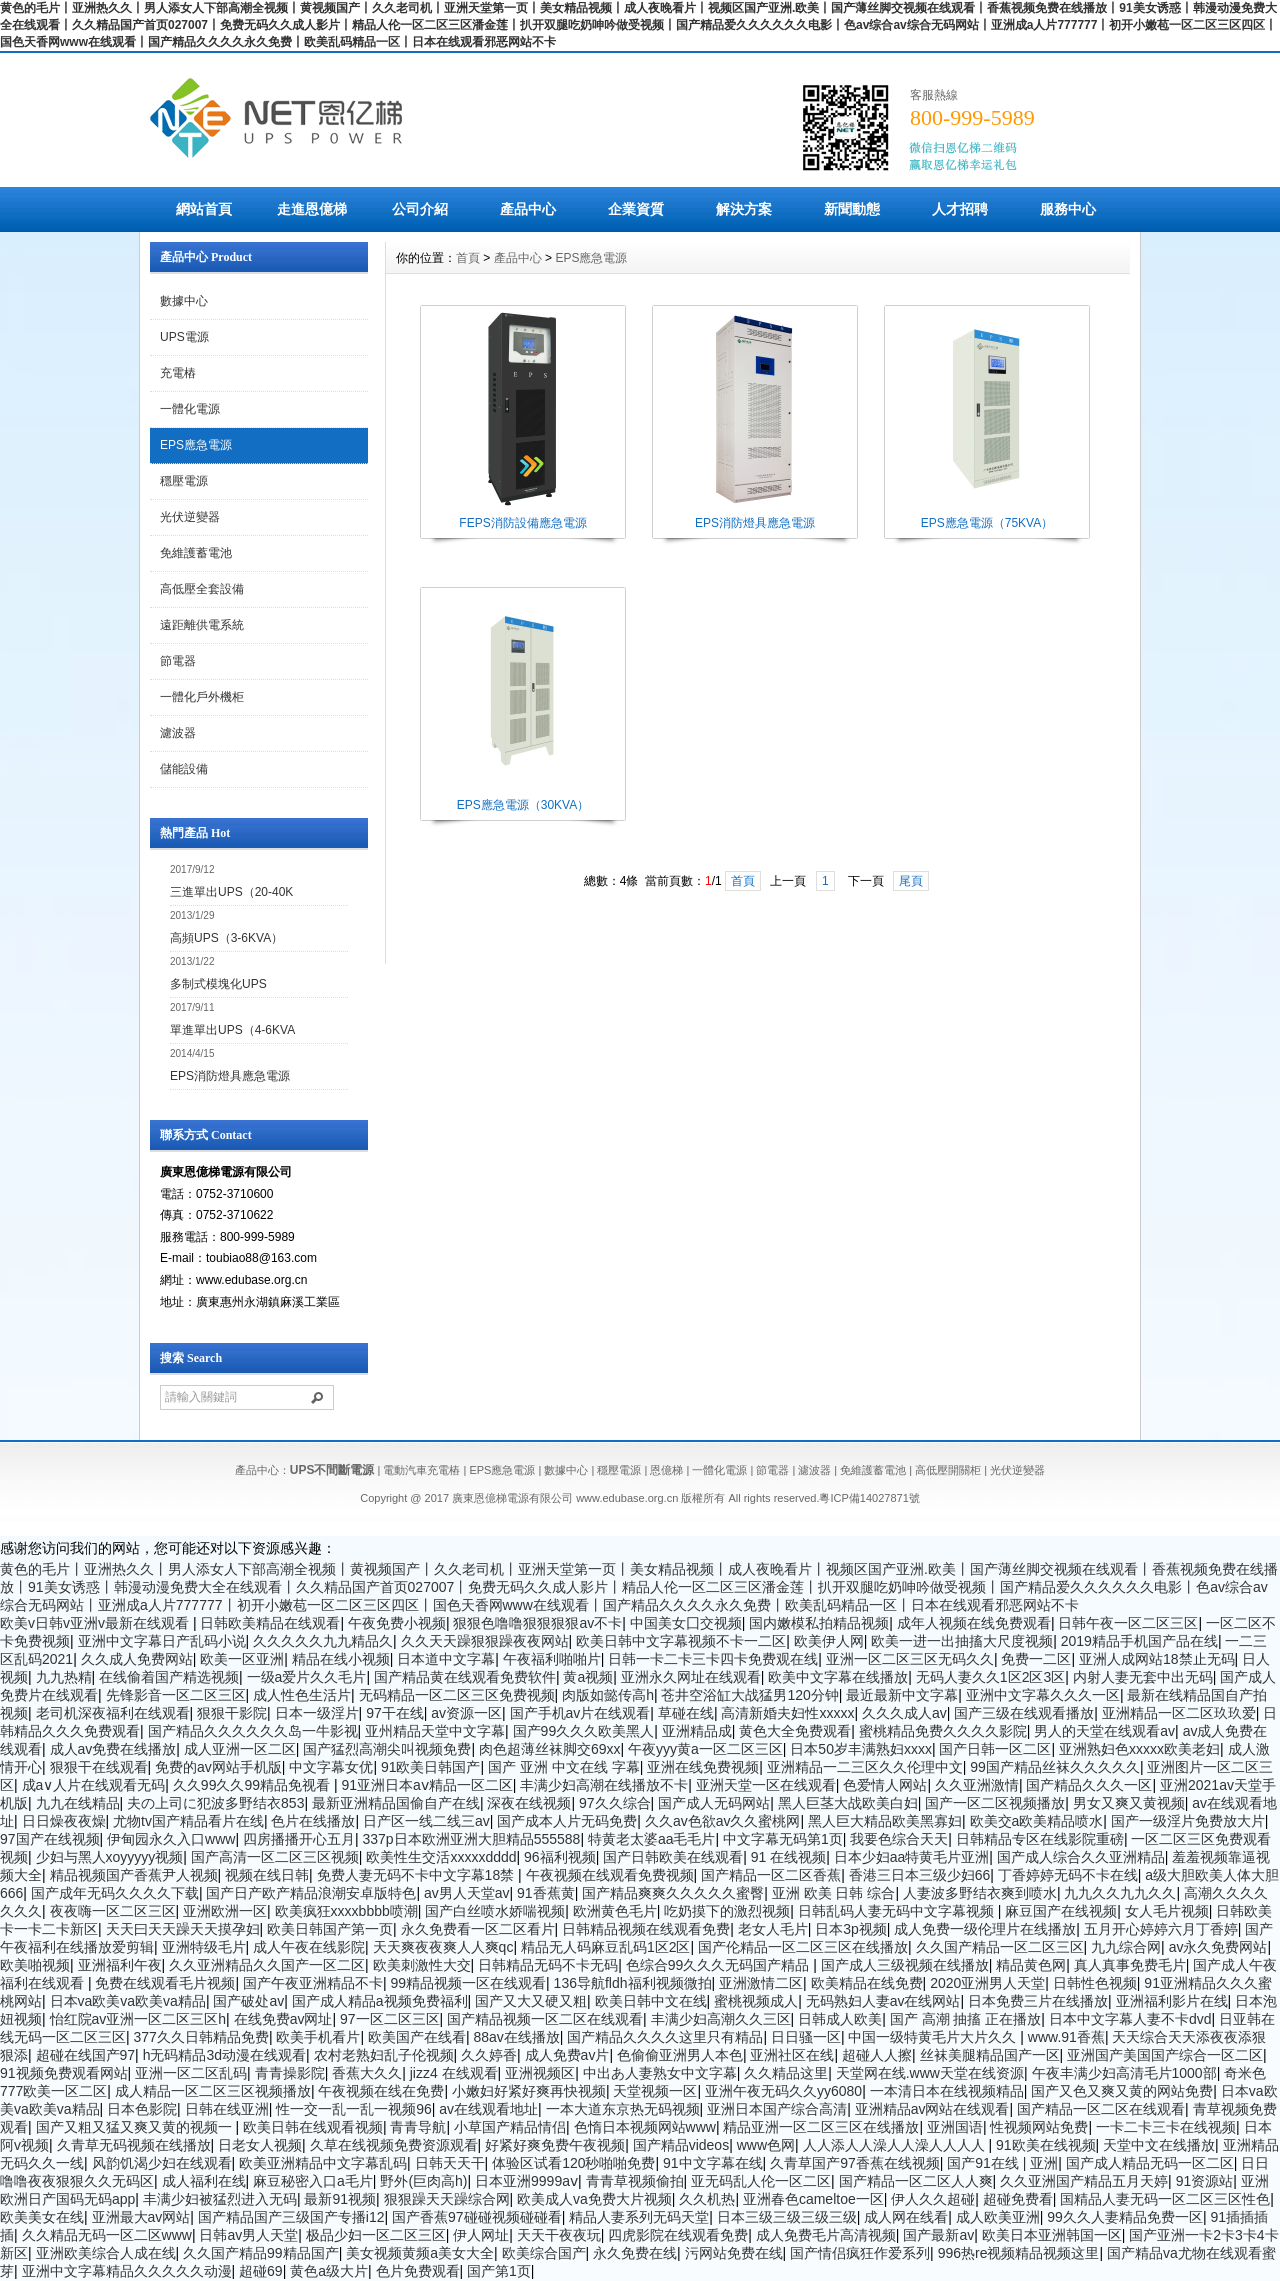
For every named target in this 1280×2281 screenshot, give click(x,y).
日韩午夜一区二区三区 (1128, 1623)
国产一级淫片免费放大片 (1188, 1821)
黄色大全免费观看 (795, 1731)
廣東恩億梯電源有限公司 (512, 1498)
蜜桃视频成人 (756, 2001)
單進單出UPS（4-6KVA (232, 1030)
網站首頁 (204, 209)
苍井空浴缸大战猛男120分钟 (749, 1695)
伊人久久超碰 (933, 2199)
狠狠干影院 (232, 1713)
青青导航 (418, 2127)
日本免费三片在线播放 (1038, 2001)
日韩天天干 (450, 2163)
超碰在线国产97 (86, 2055)
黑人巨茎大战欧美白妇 (848, 1803)
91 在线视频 (788, 1857)
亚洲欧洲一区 (225, 1911)
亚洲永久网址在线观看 (691, 1677)
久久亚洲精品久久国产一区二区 (267, 1965)
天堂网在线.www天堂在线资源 (930, 2073)
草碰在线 (686, 1713)
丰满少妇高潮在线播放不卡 (604, 1785)
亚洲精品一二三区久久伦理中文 (865, 1767)
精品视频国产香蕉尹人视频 (134, 1875)
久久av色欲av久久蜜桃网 (723, 1821)
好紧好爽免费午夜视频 (555, 2145)
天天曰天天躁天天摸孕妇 (183, 1929)
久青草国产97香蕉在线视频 (855, 2163)
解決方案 (744, 209)
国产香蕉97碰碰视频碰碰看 (477, 2217)
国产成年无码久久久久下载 (115, 1893)
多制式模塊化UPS (218, 984)
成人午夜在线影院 (309, 1947)
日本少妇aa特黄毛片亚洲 (912, 1857)
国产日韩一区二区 (995, 1749)
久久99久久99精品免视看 (253, 1785)
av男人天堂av (467, 1893)
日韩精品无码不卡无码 (548, 1965)
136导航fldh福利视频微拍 (633, 1983)
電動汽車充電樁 (421, 1470)
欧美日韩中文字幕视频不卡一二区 (681, 1641)
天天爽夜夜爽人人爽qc (443, 1947)
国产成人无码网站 (714, 1803)
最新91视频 (340, 2199)
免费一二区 (1036, 1659)
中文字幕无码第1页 (783, 1839)
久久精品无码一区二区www (107, 2235)
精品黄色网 (1031, 1965)
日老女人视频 (260, 2145)
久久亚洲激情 (977, 1785)
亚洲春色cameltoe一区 (813, 2199)
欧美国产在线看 (417, 2037)
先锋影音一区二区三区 (176, 1695)
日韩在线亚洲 (227, 2109)
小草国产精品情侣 (510, 2127)
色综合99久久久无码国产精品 (719, 1965)
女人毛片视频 (1167, 1911)
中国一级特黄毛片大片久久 (934, 2037)
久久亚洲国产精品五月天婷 (1084, 2181)
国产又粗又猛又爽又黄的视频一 (136, 2127)
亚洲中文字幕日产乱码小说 (162, 1641)
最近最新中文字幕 (902, 1695)
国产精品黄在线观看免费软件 (465, 1677)
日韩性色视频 (1095, 1983)
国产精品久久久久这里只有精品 (665, 2037)
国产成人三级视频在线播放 (905, 1965)
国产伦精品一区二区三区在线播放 (803, 1947)
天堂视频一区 (655, 2091)
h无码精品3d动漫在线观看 (224, 2055)
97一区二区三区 (390, 2019)
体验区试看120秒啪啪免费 (573, 2163)
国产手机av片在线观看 (580, 1713)
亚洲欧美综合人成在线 (106, 2253)
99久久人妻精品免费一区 (1125, 2217)
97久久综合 (615, 1803)
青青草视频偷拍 (635, 2181)
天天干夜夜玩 (559, 2235)
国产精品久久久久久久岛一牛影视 (253, 1731)
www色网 (766, 2145)
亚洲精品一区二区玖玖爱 (1179, 1713)
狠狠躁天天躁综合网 (447, 2199)
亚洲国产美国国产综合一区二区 (1165, 2055)
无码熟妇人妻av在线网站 (883, 2001)
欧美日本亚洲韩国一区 (1052, 2235)
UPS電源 (184, 337)
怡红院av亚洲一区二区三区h (138, 2019)
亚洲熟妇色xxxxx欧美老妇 (1139, 1749)
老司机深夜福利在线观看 (113, 1713)
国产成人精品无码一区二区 (1150, 2163)
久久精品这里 (786, 2073)
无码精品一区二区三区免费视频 (457, 1695)
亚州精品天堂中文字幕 (435, 1731)
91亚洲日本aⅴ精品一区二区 (426, 1785)
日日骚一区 (806, 2037)
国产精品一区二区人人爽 (916, 2181)
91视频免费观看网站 (64, 2073)
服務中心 (1068, 209)
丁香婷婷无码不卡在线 (1068, 1875)
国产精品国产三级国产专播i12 (291, 2217)
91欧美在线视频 (1046, 2145)
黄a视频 (588, 1677)
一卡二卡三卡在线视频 (1166, 2127)
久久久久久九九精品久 (323, 1641)
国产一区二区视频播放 (995, 1803)
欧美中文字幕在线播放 (838, 1677)
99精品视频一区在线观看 (468, 1983)
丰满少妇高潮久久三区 (721, 2019)
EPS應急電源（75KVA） (987, 523)
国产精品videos (681, 2145)
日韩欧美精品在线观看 (270, 1623)
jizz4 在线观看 (454, 2073)
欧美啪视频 (35, 1965)
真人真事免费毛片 (1130, 1965)
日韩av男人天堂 (248, 2235)
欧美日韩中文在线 (651, 2001)
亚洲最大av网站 (141, 2217)
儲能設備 (184, 769)
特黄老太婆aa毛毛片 (652, 1839)
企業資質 (636, 209)
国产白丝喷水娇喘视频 (495, 1911)
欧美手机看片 (318, 2037)
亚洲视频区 (540, 2073)
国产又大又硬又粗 (531, 2001)
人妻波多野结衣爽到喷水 (980, 1893)
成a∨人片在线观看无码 (94, 1785)
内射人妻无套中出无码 (1143, 1677)
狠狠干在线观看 (99, 1767)
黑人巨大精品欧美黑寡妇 (885, 1821)
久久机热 (707, 2199)
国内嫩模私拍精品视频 (819, 1623)
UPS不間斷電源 (332, 1470)
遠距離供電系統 (202, 625)
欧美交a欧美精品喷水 (1037, 1821)
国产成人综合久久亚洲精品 (1081, 1857)
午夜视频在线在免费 (381, 2091)
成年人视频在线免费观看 (974, 1623)
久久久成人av (904, 1713)
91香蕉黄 (546, 1893)
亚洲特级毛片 (204, 1947)
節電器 (178, 661)
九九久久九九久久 (1120, 1893)
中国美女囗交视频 (686, 1623)
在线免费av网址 (283, 2019)
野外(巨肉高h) (423, 2181)
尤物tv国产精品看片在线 (188, 1821)
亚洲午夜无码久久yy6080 (783, 2091)
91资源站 (1205, 2181)
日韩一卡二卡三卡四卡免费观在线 (713, 1659)
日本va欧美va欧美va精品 (128, 2001)
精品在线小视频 (341, 1659)
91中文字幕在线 (713, 2163)
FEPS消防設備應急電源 (522, 523)
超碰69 (261, 2271)
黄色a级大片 (329, 2271)
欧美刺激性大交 (422, 1965)
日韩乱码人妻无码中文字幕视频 (898, 1911)
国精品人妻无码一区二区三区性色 (1165, 2199)
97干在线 (395, 1713)
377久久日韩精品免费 (201, 2037)
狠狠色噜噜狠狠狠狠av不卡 (537, 1623)
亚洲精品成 (697, 1731)
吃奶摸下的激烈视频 (727, 1911)
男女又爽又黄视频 (1129, 1803)
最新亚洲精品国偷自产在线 (396, 1803)
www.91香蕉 (1066, 2037)
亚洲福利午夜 (120, 1965)
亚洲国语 (955, 2127)
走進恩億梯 (312, 209)
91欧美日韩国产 (431, 1767)
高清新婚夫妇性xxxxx (787, 1713)
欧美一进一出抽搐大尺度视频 (962, 1641)
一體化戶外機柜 (202, 697)
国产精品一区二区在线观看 (1101, 2109)
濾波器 (178, 733)
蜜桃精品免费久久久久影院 (943, 1731)
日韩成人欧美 (840, 2019)
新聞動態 (852, 209)
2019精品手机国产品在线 (1139, 1641)
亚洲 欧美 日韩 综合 (834, 1893)
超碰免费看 (1018, 2199)
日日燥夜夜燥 (64, 1821)
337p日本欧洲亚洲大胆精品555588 (472, 1839)
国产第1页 (499, 2271)
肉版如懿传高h (608, 1695)
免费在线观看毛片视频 (165, 1983)
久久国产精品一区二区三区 (1000, 1947)
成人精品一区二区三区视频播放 (213, 2091)
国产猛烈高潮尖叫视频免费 (387, 1749)
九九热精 (64, 1677)
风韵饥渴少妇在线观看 (162, 2163)
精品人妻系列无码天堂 (639, 2217)
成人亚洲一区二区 (240, 1749)
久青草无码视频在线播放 (134, 2145)
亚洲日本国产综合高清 (777, 2109)
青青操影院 (290, 2073)
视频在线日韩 (267, 1875)
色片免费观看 (418, 2271)
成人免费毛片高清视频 (826, 2235)
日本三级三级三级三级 (787, 2217)
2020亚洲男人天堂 (987, 1983)
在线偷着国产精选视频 (169, 1677)
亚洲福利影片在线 (1172, 2001)
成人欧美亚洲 (998, 2217)
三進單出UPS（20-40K (231, 892)
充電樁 (178, 373)
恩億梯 (666, 1470)
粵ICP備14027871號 (869, 1498)
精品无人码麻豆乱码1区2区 (606, 1947)
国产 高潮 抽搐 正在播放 (966, 2019)
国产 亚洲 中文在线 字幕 (564, 1767)
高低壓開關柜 (948, 1470)
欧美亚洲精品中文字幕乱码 (323, 2163)
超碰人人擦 (877, 2055)
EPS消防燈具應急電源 (230, 1076)
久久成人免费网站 (137, 1659)
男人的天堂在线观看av (1104, 1731)
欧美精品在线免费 (867, 1983)
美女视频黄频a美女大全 (420, 2253)
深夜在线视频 (529, 1803)
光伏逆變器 (190, 517)
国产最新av (938, 2235)
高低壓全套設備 (202, 589)
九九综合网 (1126, 1947)
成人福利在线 (204, 2181)
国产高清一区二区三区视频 (275, 1857)
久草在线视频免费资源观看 (394, 2145)
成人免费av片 (567, 2055)
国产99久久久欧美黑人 (584, 1731)
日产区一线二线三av (426, 1821)
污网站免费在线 (734, 2253)
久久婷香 (489, 2055)
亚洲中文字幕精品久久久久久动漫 (127, 2271)
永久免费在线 (635, 2253)
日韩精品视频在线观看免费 (646, 1929)
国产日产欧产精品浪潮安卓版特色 (311, 1893)
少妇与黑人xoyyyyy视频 (110, 1857)
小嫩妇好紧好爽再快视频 (529, 2091)
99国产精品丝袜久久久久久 (1055, 1767)
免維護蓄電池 (196, 553)
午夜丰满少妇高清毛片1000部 (1124, 2073)
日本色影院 (142, 2109)
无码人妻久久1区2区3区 (990, 1677)
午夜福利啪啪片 (552, 1659)
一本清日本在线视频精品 (947, 2091)
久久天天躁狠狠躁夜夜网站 (485, 1641)
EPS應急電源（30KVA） (523, 805)
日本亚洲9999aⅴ (526, 2181)
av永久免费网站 (1218, 1947)
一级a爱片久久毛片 (307, 1677)
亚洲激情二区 (761, 1983)
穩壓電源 (184, 481)
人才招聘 (960, 209)
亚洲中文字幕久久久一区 (1043, 1695)
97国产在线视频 (50, 1839)
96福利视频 (560, 1857)
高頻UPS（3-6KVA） (226, 938)
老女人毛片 (773, 1929)
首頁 (468, 258)
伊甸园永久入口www (171, 1839)
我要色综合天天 (899, 1839)
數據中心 (184, 301)
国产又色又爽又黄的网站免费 (1122, 2091)
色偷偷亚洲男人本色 (680, 2055)
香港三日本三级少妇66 (920, 1875)
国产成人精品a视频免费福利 (380, 2001)
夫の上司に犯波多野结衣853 (215, 1803)
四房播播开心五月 (299, 1839)
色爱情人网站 (885, 1785)
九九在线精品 (78, 1803)
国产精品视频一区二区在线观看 (545, 2019)
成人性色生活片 (302, 1695)
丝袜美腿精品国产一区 (990, 2055)
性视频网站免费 (1039, 2127)
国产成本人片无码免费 (567, 1821)
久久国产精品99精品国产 (261, 2253)
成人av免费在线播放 (113, 1749)
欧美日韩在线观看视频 (313, 2127)
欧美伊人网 (829, 1641)
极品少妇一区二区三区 (376, 2235)
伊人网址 (481, 2235)
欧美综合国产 (544, 2253)
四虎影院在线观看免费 (678, 2235)
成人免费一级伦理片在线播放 (985, 1929)
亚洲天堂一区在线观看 (766, 1785)
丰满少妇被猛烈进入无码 (220, 2199)
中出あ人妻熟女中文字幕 (660, 2073)
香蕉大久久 (367, 2073)
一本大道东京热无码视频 (623, 2109)
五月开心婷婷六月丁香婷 (1161, 1929)
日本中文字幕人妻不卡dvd (1130, 2019)
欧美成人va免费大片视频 (594, 2199)
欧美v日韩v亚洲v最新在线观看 (96, 1623)
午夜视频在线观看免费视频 (610, 1875)
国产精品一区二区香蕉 (771, 1875)
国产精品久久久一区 (1089, 1785)
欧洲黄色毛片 (615, 1911)
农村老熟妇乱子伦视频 (384, 2055)
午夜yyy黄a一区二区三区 (705, 1749)
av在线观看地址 (488, 2109)
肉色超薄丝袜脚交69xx (550, 1749)
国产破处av (248, 2001)
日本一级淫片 (317, 1713)
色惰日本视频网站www (645, 2127)
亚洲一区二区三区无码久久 (910, 1659)
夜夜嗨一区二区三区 (113, 1911)
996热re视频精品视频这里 (1019, 2253)
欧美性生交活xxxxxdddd (441, 1857)
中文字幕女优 (331, 1767)
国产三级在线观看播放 (1024, 1713)
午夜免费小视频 (397, 1623)
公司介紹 (420, 209)
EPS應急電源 (196, 445)
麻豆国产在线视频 (1061, 1911)
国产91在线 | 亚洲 (1002, 2163)
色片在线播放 (313, 1821)
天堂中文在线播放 (1159, 2145)
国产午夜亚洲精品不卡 (313, 1983)
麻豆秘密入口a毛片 (313, 2181)
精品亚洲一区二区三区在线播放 (821, 2127)
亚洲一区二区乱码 (191, 2073)
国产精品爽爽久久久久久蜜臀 (673, 1893)
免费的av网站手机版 (218, 1767)
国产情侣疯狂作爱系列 (860, 2253)
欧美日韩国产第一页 (330, 1929)
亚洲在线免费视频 (703, 1767)
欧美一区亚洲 (242, 1659)
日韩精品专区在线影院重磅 (1040, 1839)
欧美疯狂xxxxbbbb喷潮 (346, 1911)
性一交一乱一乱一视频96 (354, 2109)
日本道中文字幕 (446, 1659)
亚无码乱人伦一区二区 (761, 2181)
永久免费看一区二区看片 (478, 1929)
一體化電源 (190, 409)
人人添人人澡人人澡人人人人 (896, 2145)
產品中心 (528, 209)
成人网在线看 (906, 2217)
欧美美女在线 (42, 2217)
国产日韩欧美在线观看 (673, 1857)
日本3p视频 (851, 1929)
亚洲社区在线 (792, 2055)
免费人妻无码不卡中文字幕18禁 (417, 1875)
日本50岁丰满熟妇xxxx (861, 1749)
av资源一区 (466, 1713)
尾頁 (911, 881)
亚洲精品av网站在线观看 (932, 2109)
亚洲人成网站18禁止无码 (1157, 1659)
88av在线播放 (516, 2037)
